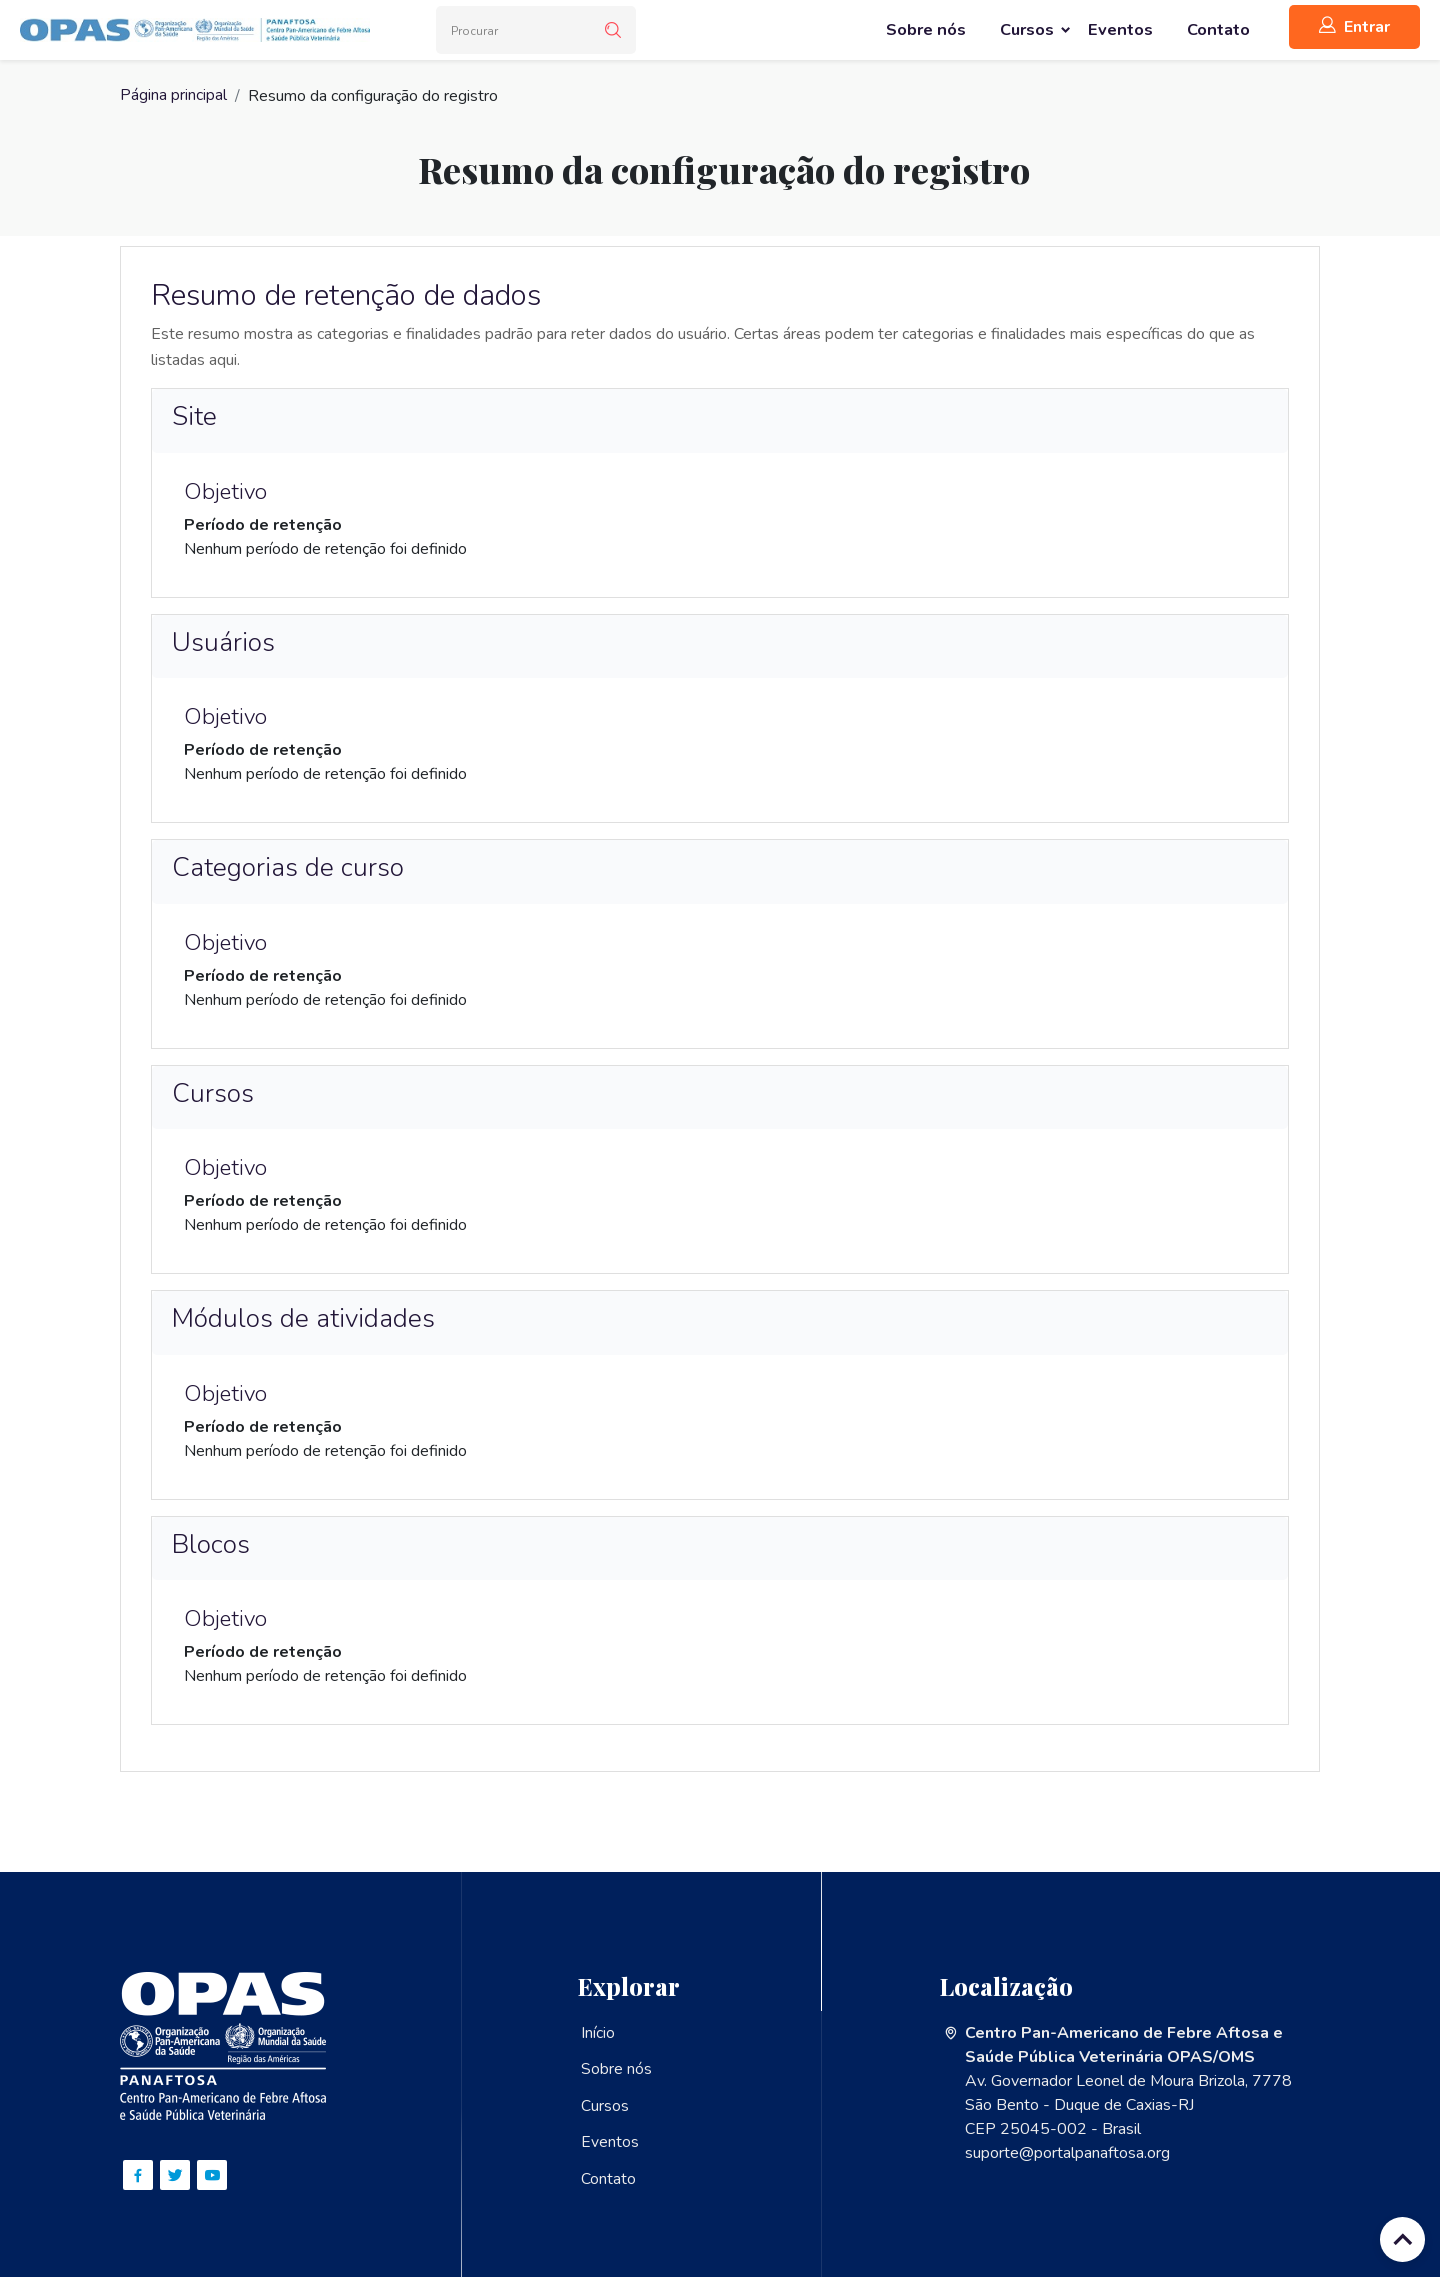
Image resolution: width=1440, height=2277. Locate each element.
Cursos (605, 2105)
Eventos (610, 2141)
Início (598, 2033)
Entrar (1354, 26)
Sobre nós (616, 2069)
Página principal (173, 96)
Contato (608, 2177)
